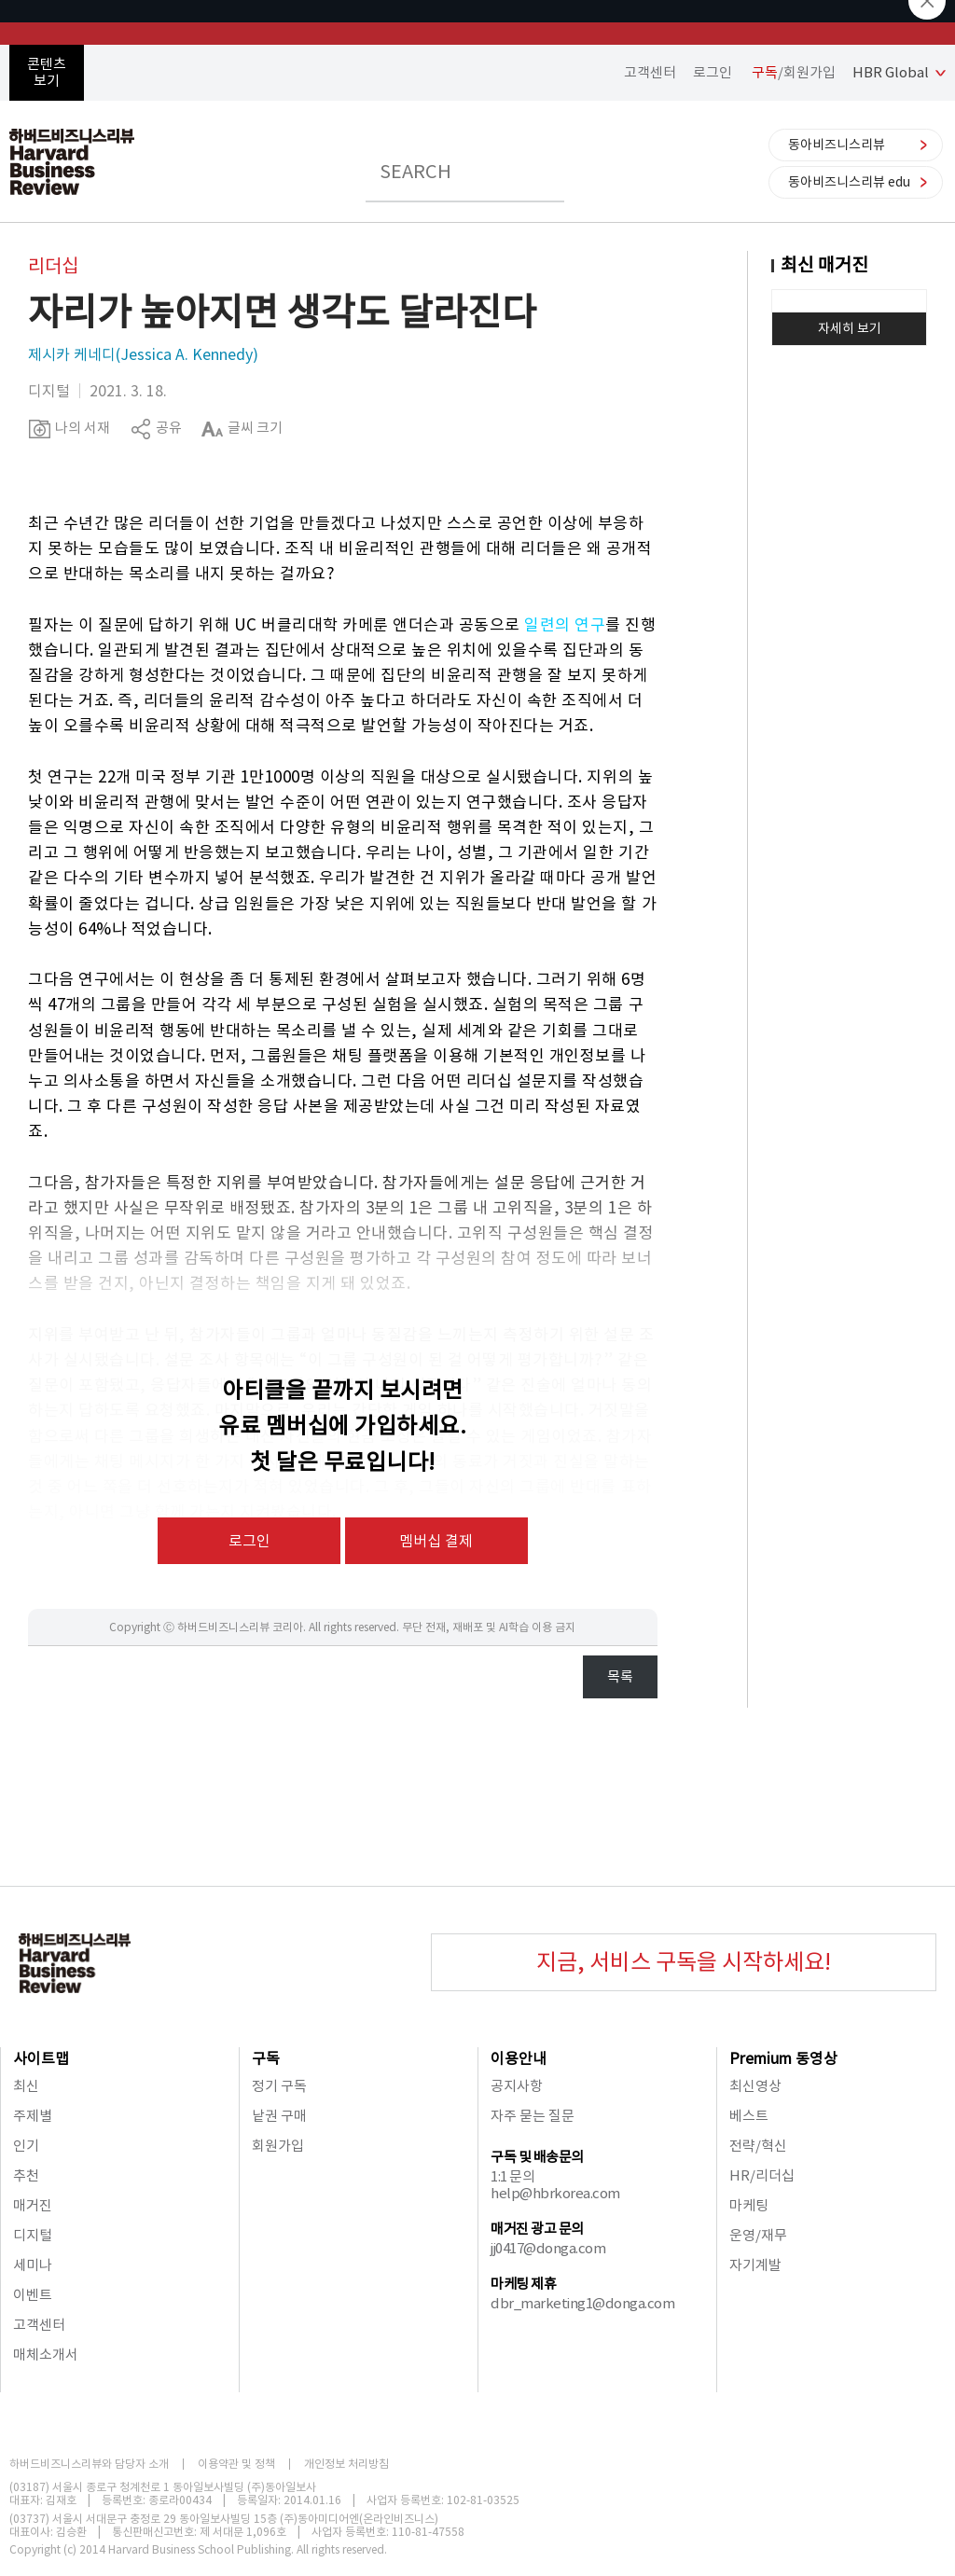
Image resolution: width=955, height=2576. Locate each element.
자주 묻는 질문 (532, 2116)
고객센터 (650, 72)
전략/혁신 (758, 2145)
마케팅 (748, 2205)
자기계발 (755, 2265)
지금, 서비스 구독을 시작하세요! (683, 1961)
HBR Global (890, 72)
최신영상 (755, 2086)
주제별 (32, 2116)
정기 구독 (279, 2086)
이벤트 (32, 2295)
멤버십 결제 (436, 1540)
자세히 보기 (849, 328)
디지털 (32, 2235)
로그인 (712, 72)
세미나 (32, 2265)
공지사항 (517, 2086)
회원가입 (278, 2145)
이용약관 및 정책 (236, 2464)
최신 (26, 2086)
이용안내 (519, 2058)
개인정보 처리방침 (346, 2464)
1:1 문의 (512, 2176)
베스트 (748, 2116)
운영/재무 (758, 2235)
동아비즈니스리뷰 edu (849, 181)
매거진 (32, 2205)
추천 (26, 2175)
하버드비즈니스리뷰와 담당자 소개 (89, 2464)
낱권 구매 (279, 2116)
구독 (266, 2058)
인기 (26, 2145)
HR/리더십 (762, 2175)
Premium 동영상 (783, 2058)
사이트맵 (41, 2058)
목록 (620, 1676)
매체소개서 (45, 2354)
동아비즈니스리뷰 (836, 144)
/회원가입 (794, 72)
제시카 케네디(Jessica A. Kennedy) (143, 354)
